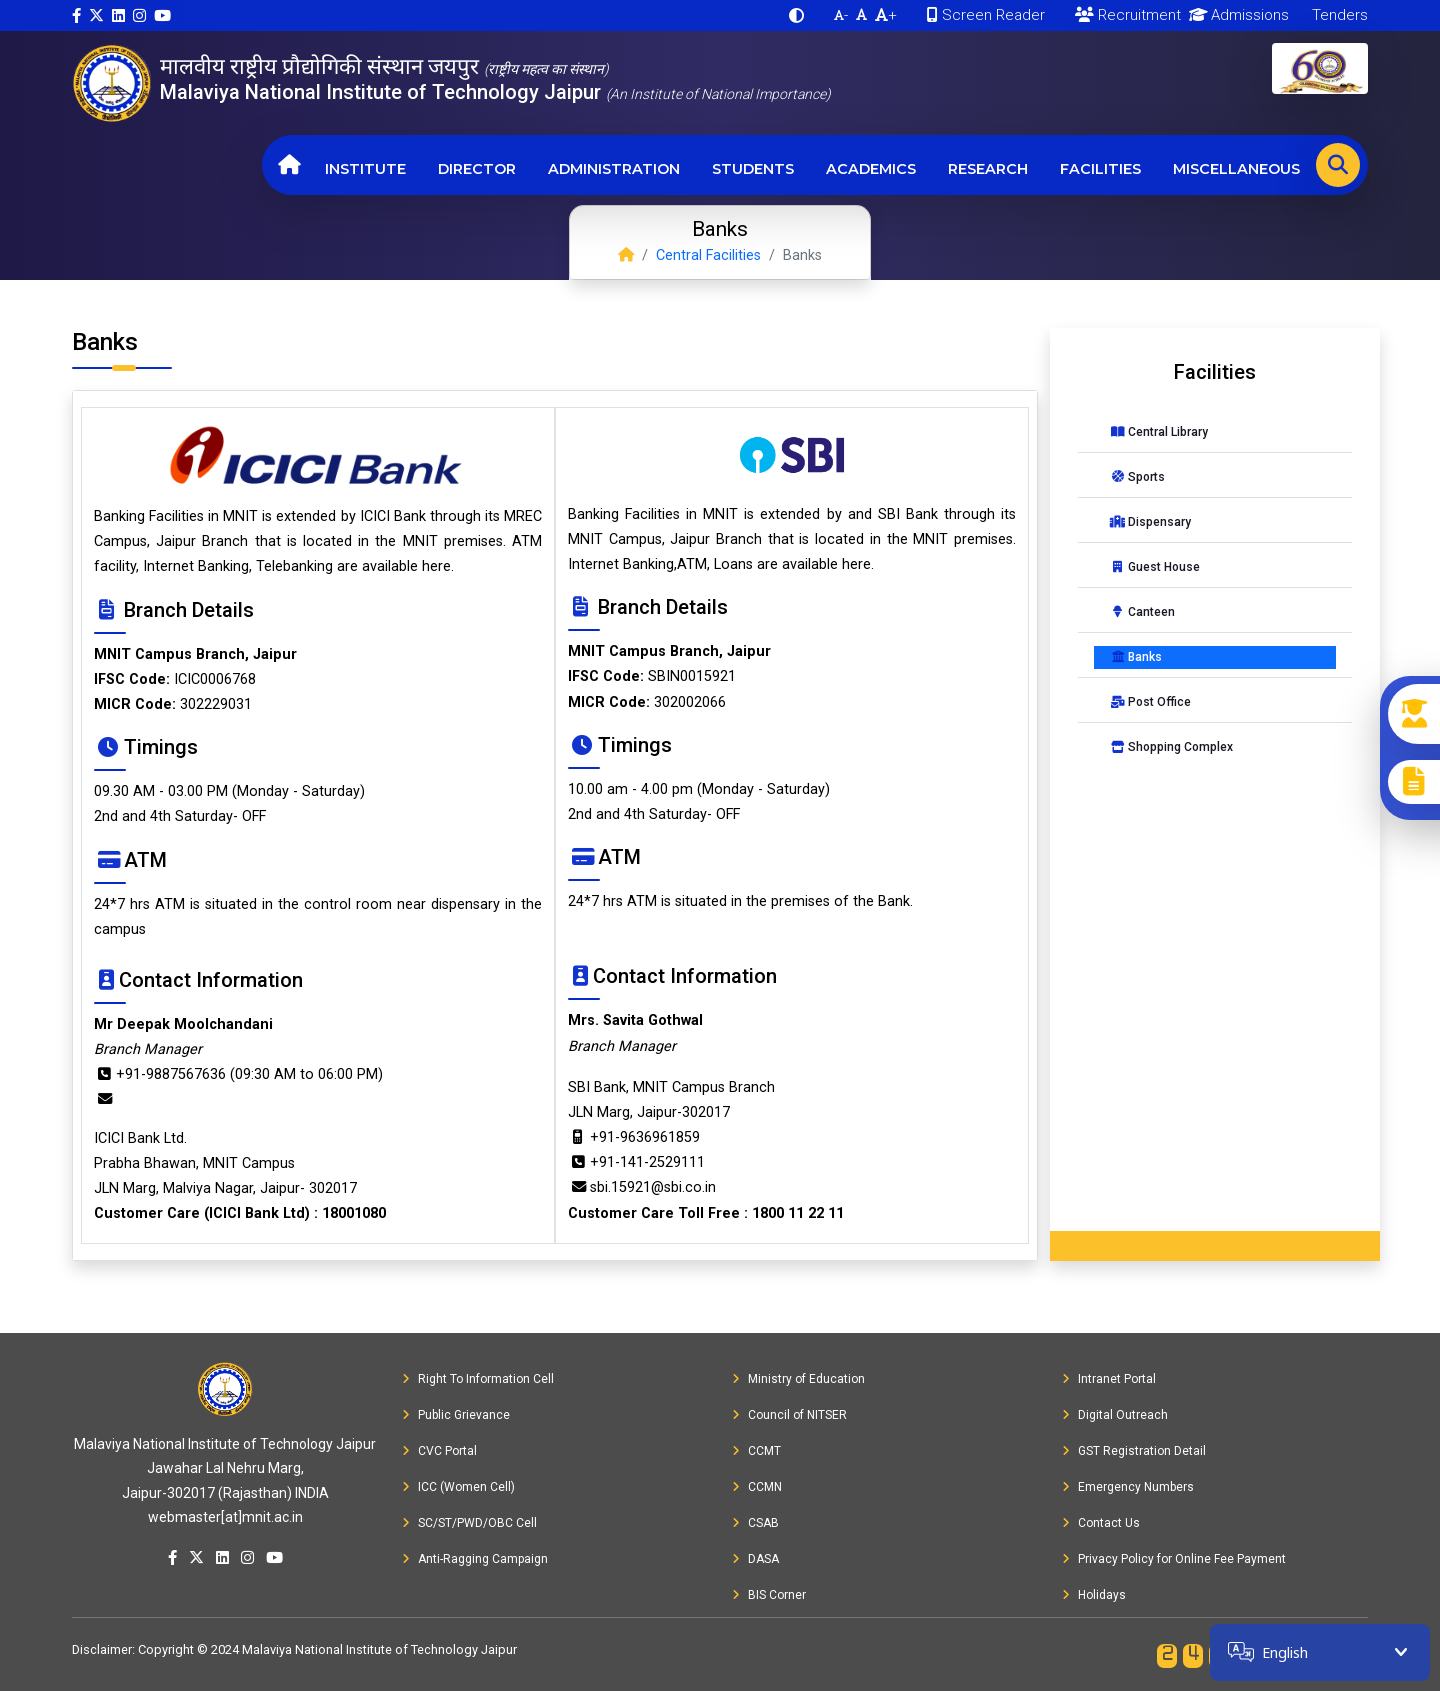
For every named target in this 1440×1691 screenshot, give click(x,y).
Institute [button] (365, 169)
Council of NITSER (789, 1415)
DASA (755, 1559)
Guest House (1155, 567)
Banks (1136, 657)
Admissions (1235, 15)
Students (753, 169)
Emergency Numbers (1128, 1487)
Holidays (1094, 1595)
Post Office (1150, 702)
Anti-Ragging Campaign (475, 1559)
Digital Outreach (1115, 1415)
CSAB (755, 1523)
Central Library (1159, 432)
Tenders (1338, 15)
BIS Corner (769, 1595)
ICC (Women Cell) (458, 1487)
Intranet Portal (1109, 1379)
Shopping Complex (1171, 747)
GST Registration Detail (1134, 1451)
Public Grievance (456, 1415)
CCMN (757, 1487)
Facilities (1100, 169)
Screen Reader (986, 15)
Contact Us (1101, 1523)
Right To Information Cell (478, 1379)
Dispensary (1150, 522)
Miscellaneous (1236, 169)
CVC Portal (439, 1451)
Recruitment (1128, 15)
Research (988, 169)
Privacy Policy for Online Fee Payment (1174, 1559)
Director (477, 169)
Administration (614, 169)
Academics (871, 169)
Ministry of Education (798, 1379)
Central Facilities (708, 255)
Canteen (1142, 612)
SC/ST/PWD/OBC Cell (469, 1523)
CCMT (756, 1451)
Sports (1137, 477)
